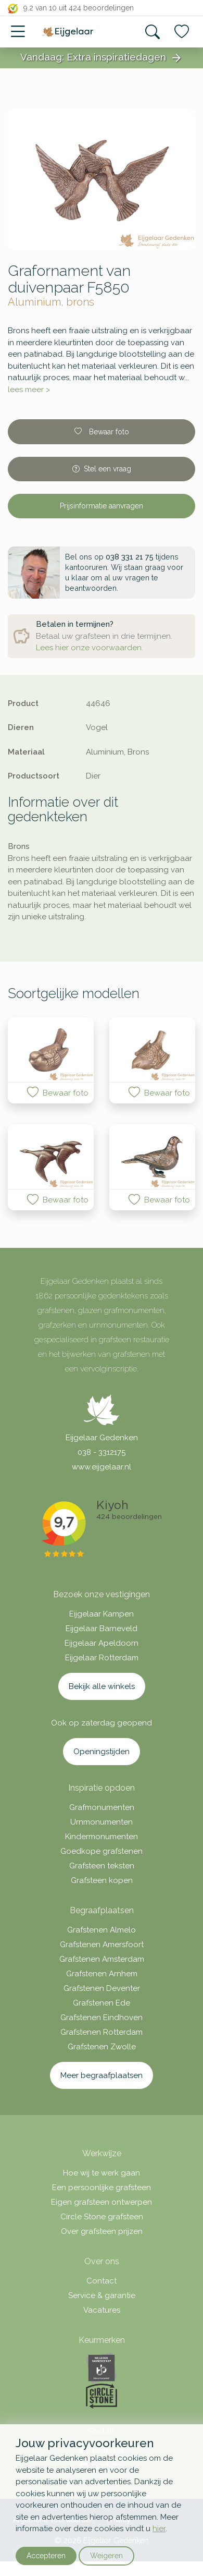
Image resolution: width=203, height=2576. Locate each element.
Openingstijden (101, 1751)
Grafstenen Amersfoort (102, 1944)
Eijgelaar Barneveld (101, 1628)
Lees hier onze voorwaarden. (89, 647)
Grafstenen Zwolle (102, 2046)
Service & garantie (101, 2295)
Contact (101, 2281)
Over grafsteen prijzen (102, 2231)
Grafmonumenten (101, 1807)
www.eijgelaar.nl (101, 1467)
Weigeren (106, 2555)
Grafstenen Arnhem (101, 1973)
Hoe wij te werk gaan (101, 2173)
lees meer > (29, 389)
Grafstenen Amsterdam (101, 1959)
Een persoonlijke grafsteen (101, 2187)
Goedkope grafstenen (101, 1851)
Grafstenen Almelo (101, 1930)
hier (159, 2528)
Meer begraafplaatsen (101, 2075)
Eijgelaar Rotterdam (101, 1657)
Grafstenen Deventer (102, 1988)
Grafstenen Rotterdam (101, 2032)
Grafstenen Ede (101, 2003)
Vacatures (101, 2310)
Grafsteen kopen (102, 1880)
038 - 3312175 (101, 1452)
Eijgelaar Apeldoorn (101, 1643)
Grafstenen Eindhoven (101, 2017)
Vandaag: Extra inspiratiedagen (101, 58)
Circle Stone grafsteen (101, 2216)
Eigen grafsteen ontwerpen (101, 2202)
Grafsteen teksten (101, 1865)
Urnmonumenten (101, 1822)
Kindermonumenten (101, 1836)
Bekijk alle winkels (102, 1686)
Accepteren (46, 2555)
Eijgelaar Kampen (101, 1614)
